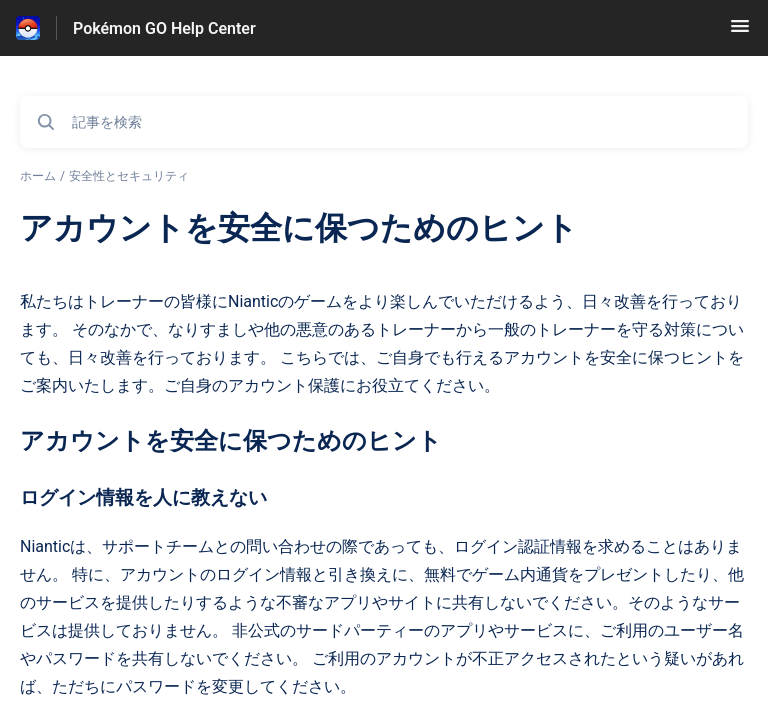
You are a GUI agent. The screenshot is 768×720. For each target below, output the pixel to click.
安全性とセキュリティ (129, 176)
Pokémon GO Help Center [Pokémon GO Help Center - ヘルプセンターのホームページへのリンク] (164, 28)
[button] (740, 32)
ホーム (38, 176)
